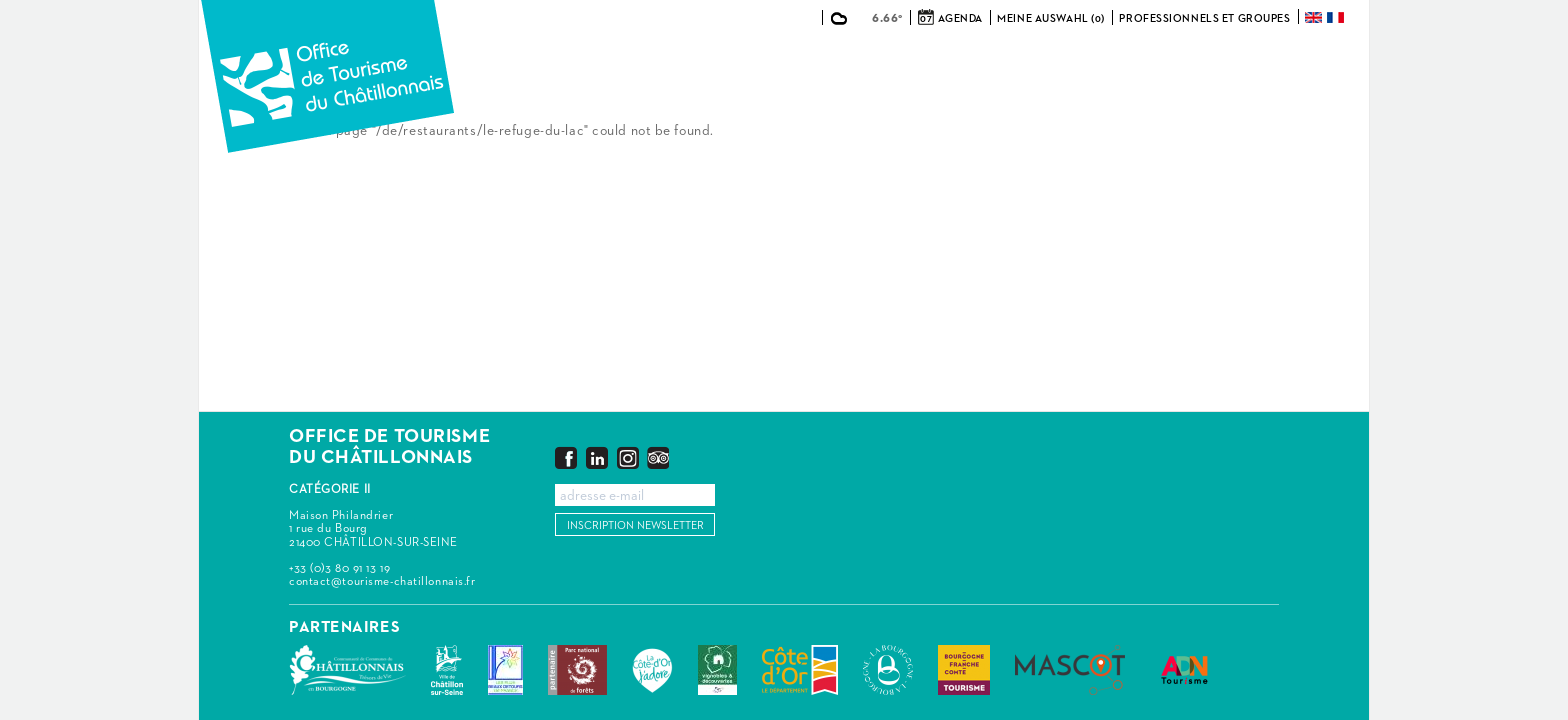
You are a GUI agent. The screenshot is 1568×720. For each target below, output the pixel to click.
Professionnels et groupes (1204, 18)
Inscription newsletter (635, 525)
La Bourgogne (888, 670)
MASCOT (1070, 670)
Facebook (566, 457)
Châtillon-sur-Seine (447, 670)
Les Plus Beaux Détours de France (505, 670)
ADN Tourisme (1184, 670)
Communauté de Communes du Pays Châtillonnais (347, 670)
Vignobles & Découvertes (717, 670)
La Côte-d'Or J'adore (652, 670)
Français (1337, 17)
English (1315, 17)
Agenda (960, 18)
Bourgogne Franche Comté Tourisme (964, 670)
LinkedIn (597, 457)
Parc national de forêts (577, 670)
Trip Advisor (658, 457)
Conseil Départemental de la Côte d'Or (800, 670)
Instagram (628, 457)
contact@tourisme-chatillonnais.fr (382, 582)
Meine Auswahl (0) (1051, 18)
